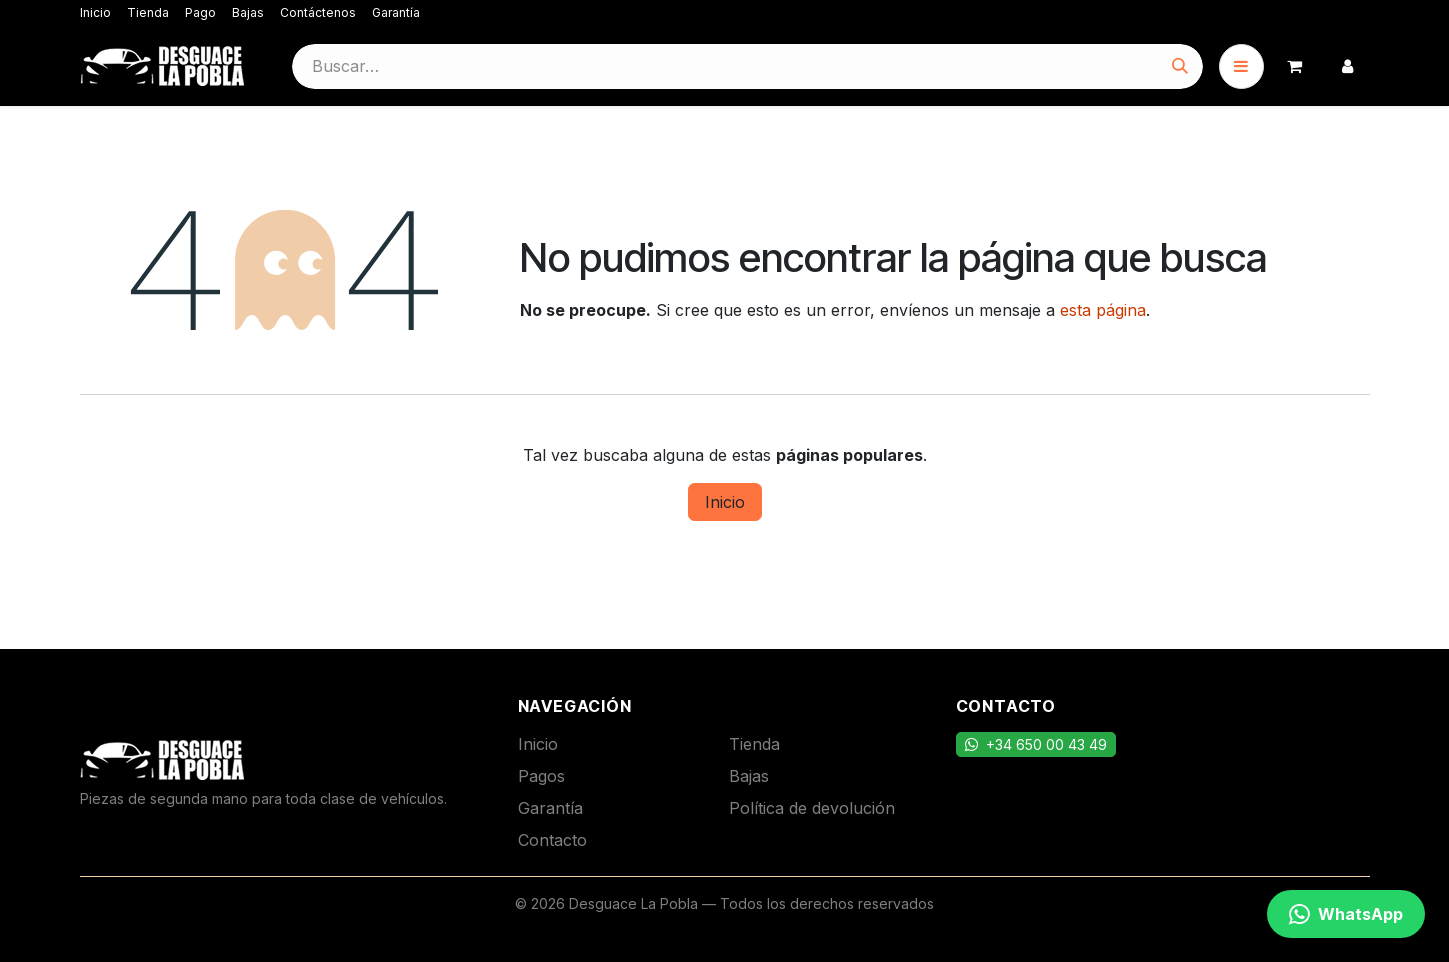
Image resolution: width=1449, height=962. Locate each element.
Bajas (248, 12)
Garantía (396, 12)
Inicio (95, 12)
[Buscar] (1180, 66)
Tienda (148, 12)
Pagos (541, 776)
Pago (200, 12)
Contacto (552, 840)
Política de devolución (812, 808)
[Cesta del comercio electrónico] (1294, 66)
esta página (1103, 310)
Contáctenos (318, 12)
